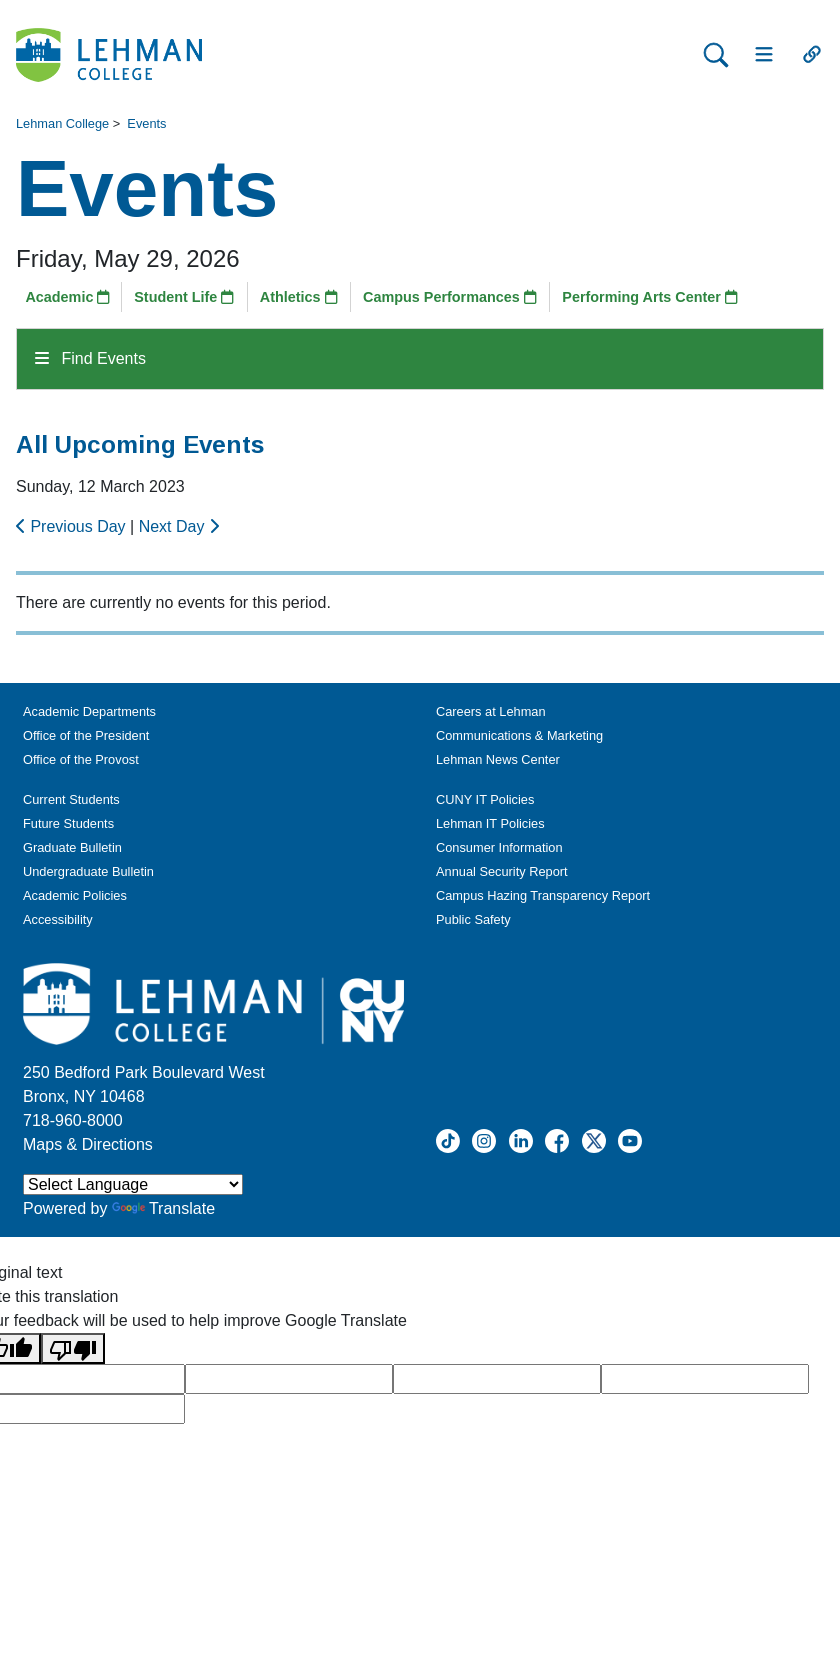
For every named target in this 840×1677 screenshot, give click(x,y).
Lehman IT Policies (490, 823)
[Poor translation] (73, 1348)
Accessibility (58, 919)
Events (146, 123)
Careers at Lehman (491, 711)
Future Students (68, 823)
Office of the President (86, 735)
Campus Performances (450, 297)
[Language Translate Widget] (133, 1184)
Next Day (179, 526)
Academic (67, 297)
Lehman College (62, 123)
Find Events (90, 358)
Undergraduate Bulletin (88, 871)
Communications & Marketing (519, 735)
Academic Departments (89, 711)
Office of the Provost (81, 759)
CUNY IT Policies (485, 799)
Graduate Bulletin (72, 847)
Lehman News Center (498, 759)
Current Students (71, 799)
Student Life (184, 297)
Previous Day (73, 526)
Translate (163, 1208)
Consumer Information (499, 847)
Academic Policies (75, 895)
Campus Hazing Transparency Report (543, 895)
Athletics (299, 297)
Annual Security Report (502, 871)
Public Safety (473, 919)
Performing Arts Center (650, 297)
